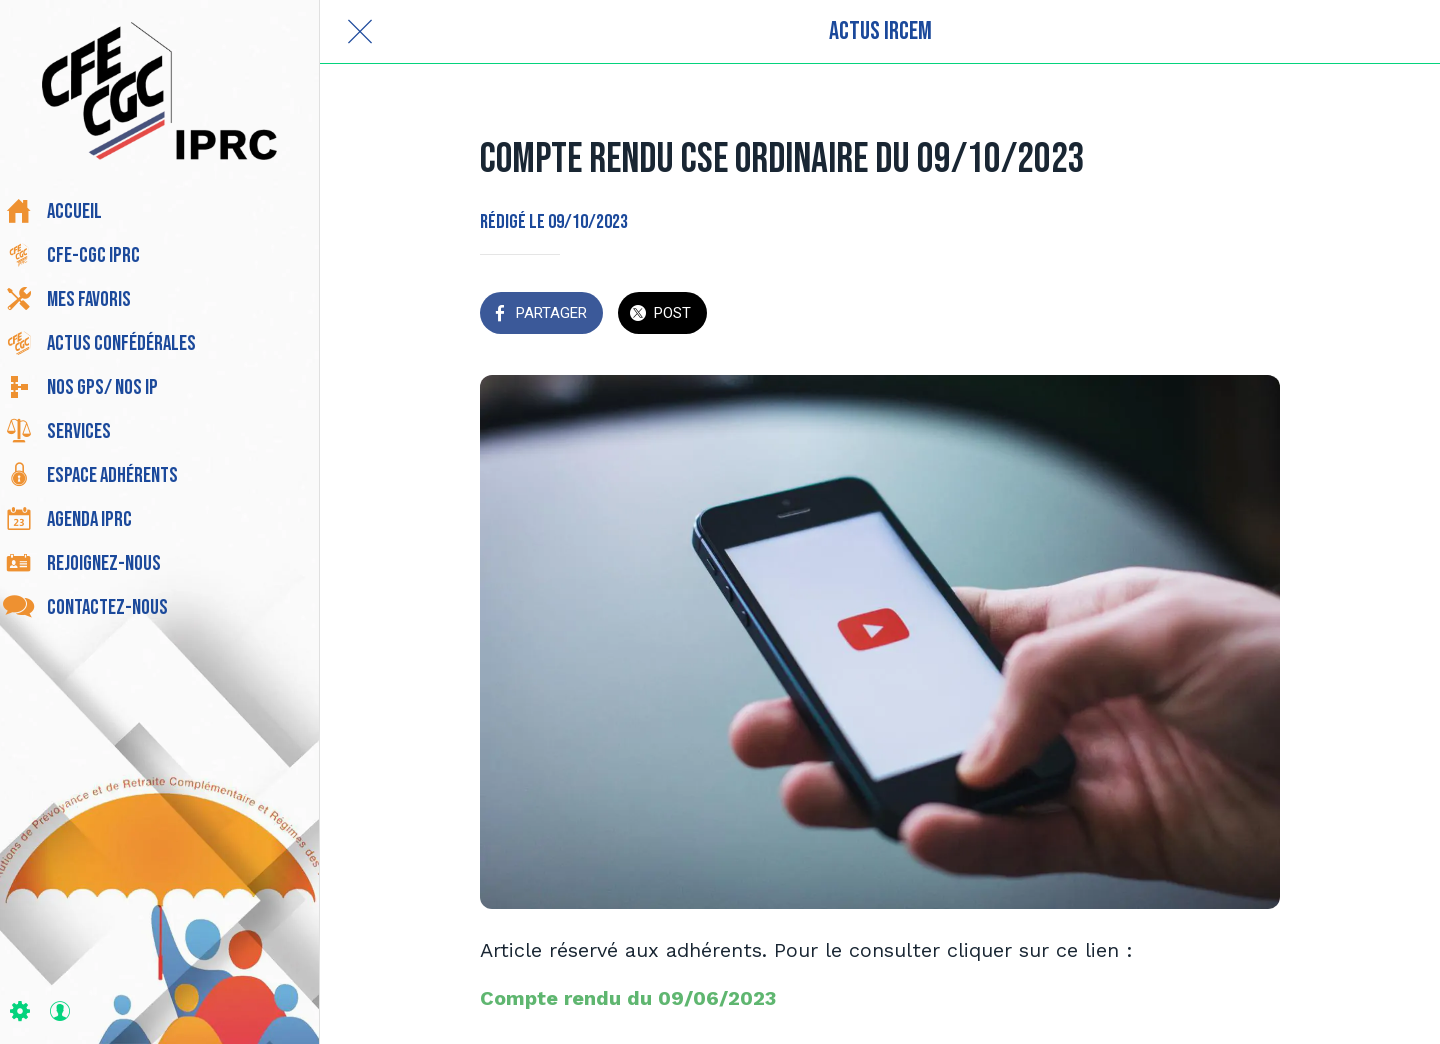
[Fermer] (360, 32)
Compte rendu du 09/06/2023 (628, 998)
